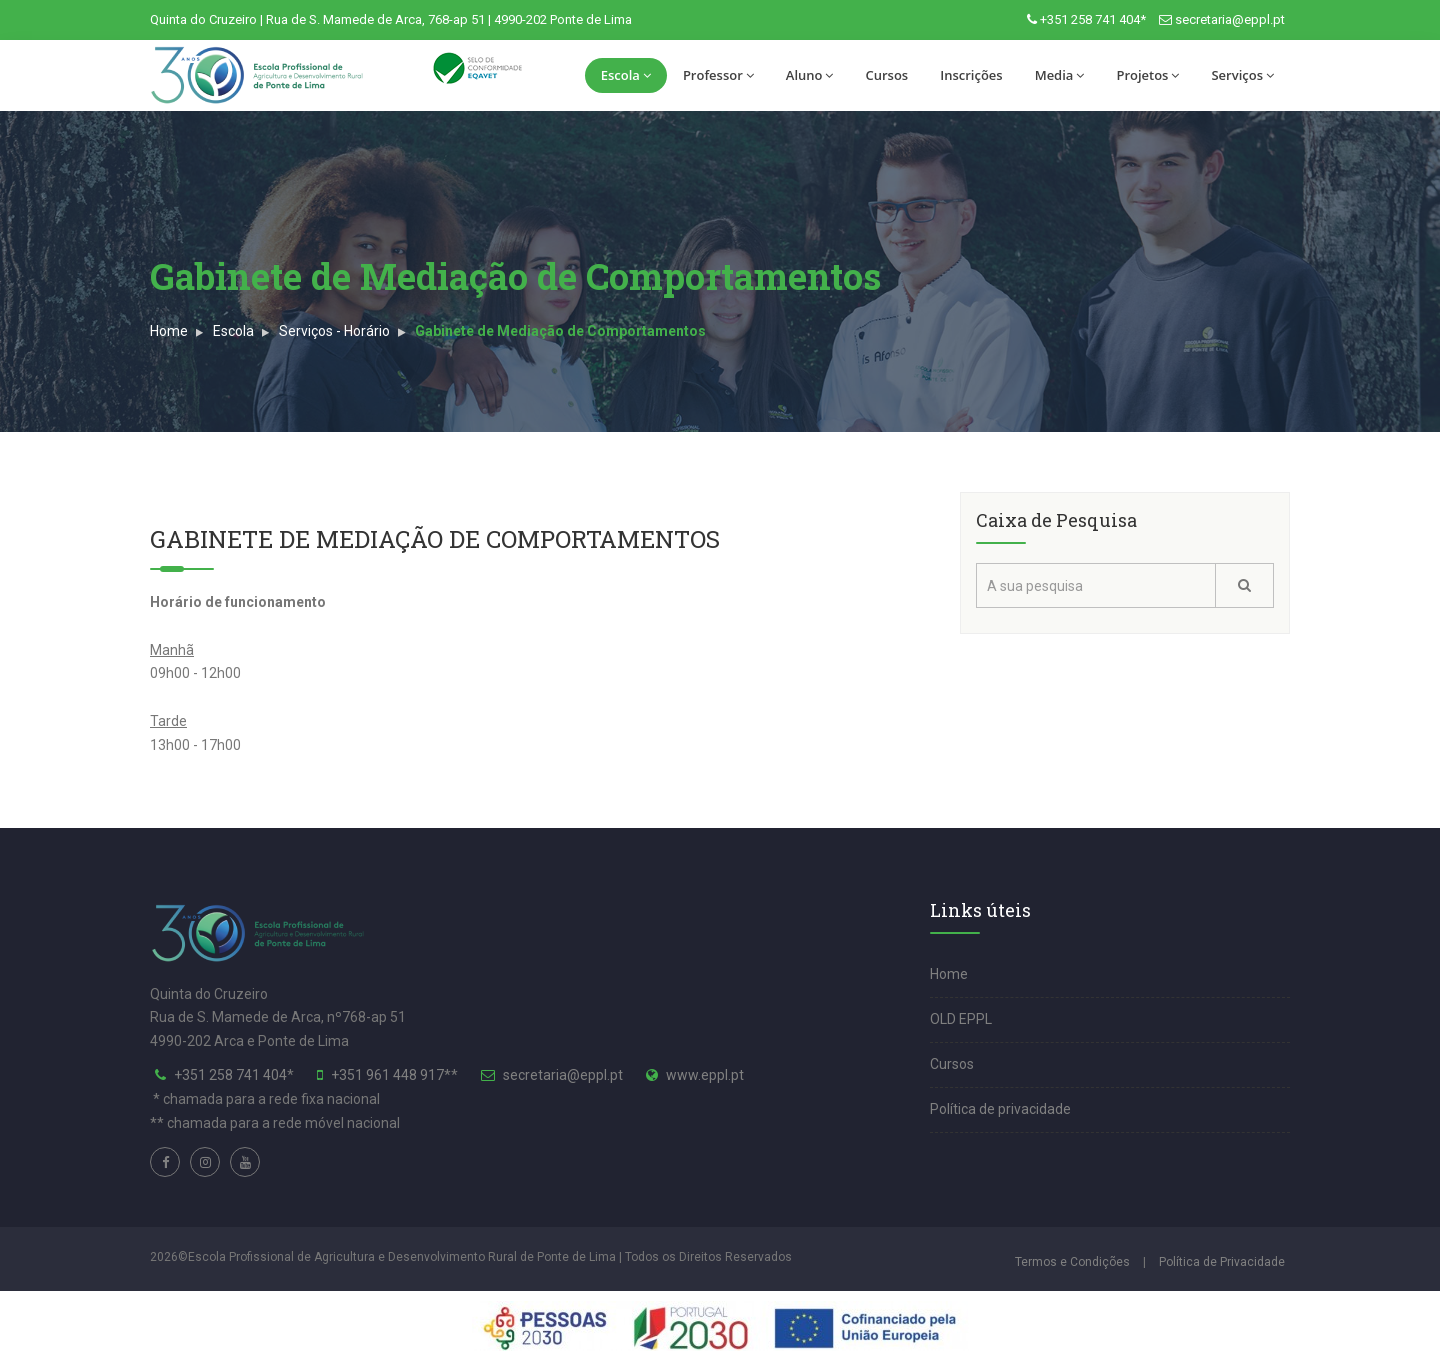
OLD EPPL (961, 1019)
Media (1060, 75)
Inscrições (971, 75)
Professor (718, 75)
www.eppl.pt (705, 1075)
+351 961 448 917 (387, 1075)
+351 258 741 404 (230, 1075)
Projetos (1147, 75)
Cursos (886, 75)
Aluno (810, 75)
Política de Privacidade (1222, 1262)
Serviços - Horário (334, 331)
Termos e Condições (1072, 1262)
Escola (626, 75)
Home (169, 331)
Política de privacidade (1000, 1109)
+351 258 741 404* (1093, 19)
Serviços (1242, 75)
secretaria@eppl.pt (1230, 19)
